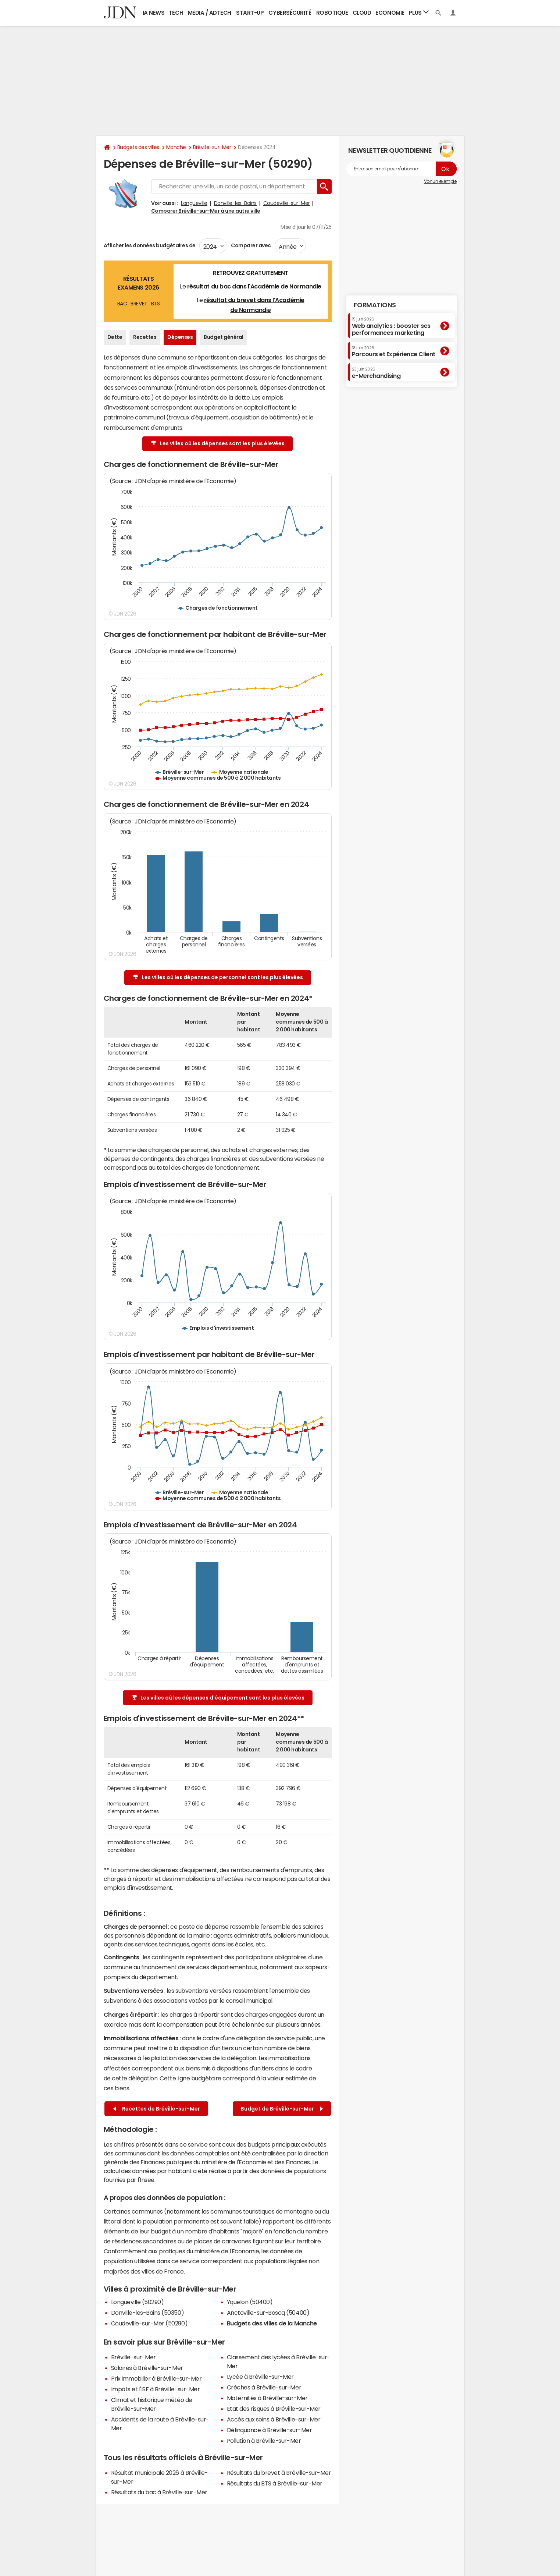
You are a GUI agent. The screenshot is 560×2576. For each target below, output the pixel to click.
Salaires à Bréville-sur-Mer (147, 2368)
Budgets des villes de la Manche (272, 2323)
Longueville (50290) (137, 2302)
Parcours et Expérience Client (393, 351)
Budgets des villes (138, 147)
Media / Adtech (209, 12)
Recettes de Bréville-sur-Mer (156, 2109)
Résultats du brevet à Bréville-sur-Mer (279, 2473)
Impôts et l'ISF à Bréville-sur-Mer (155, 2389)
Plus (419, 12)
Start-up (250, 12)
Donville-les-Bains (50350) (147, 2312)
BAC (122, 303)
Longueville (194, 203)
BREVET (139, 303)
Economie (389, 12)
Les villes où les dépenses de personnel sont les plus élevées (218, 977)
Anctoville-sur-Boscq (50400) (268, 2312)
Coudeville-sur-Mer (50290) (149, 2323)
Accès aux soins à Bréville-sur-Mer (274, 2419)
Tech (176, 12)
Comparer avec (250, 245)
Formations (375, 305)
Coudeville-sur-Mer (286, 203)
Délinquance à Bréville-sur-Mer (269, 2430)
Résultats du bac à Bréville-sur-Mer (159, 2492)
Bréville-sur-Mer (212, 147)
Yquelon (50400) (250, 2302)
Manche (176, 147)
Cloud (362, 12)
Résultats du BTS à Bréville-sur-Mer (274, 2483)
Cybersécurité (289, 12)
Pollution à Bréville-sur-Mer (264, 2441)
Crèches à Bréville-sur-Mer (264, 2387)
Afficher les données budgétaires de (150, 245)
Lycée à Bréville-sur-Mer (260, 2377)
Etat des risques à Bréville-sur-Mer (274, 2409)
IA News (154, 12)
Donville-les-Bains (235, 203)
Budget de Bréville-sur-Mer (282, 2109)
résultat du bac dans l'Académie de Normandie (254, 286)
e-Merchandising (376, 372)
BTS (155, 303)
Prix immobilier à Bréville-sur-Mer (156, 2378)
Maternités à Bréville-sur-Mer (267, 2398)
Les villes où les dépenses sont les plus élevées (218, 443)
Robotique (332, 12)
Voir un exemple (440, 181)
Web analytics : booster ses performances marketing (391, 326)
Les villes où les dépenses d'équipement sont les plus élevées (218, 1698)
